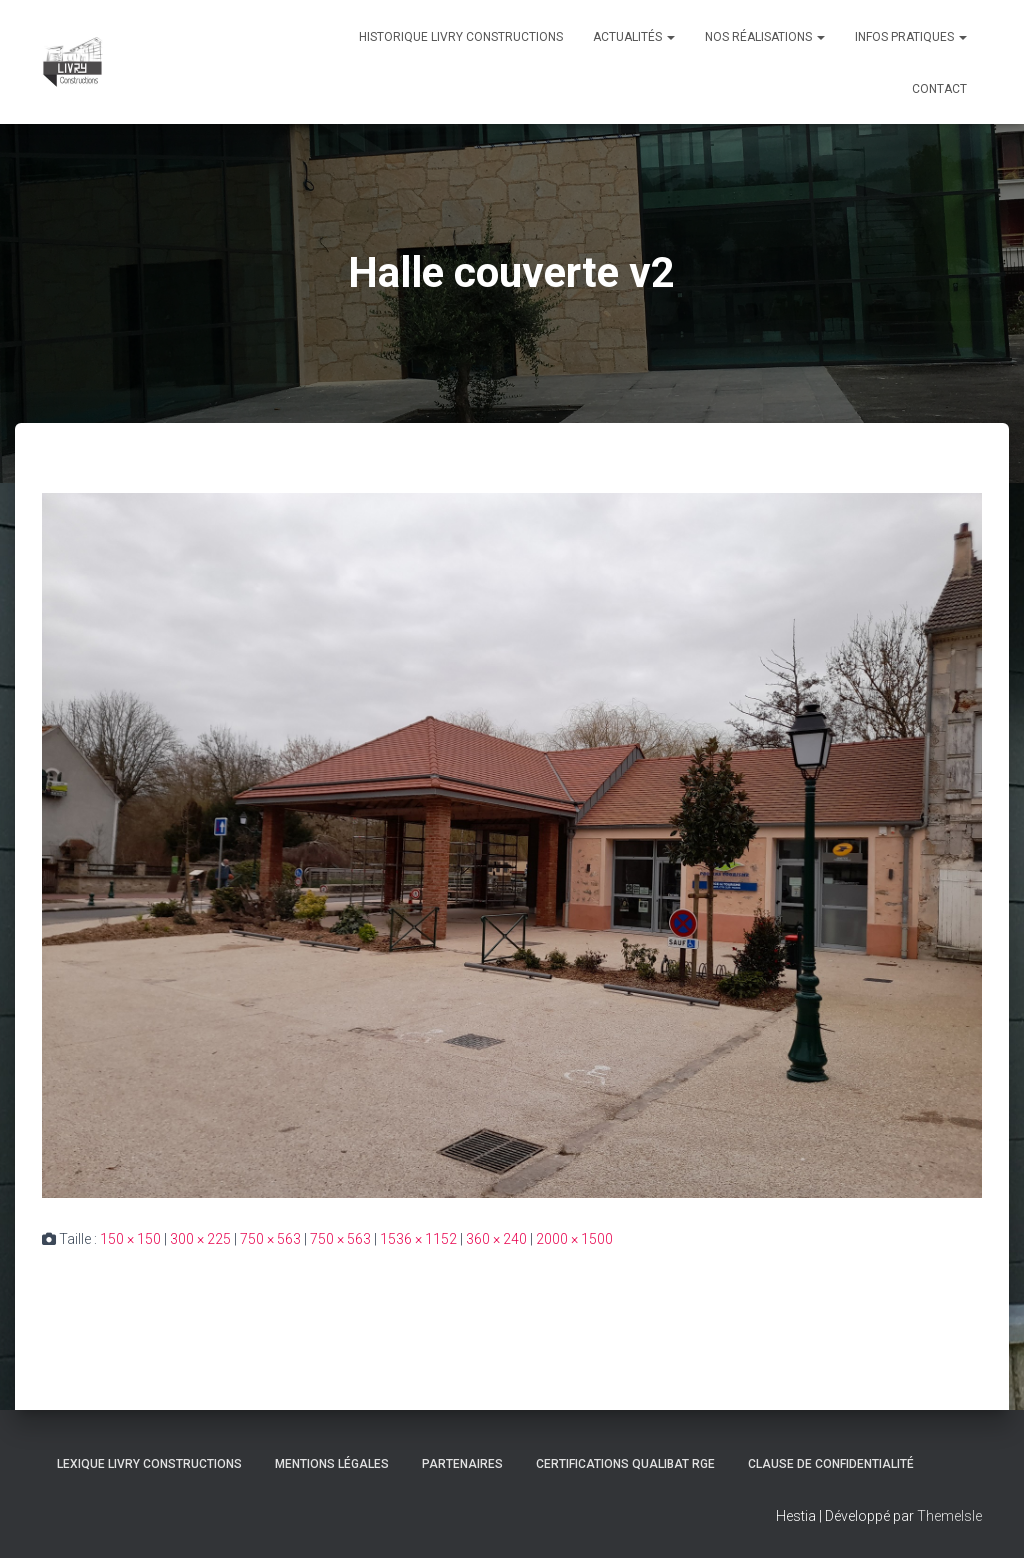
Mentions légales (332, 1464)
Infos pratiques (911, 37)
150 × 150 (130, 1239)
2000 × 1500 (574, 1239)
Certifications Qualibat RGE (625, 1464)
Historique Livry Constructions (461, 37)
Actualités (634, 37)
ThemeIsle (949, 1516)
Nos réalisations (765, 37)
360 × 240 (496, 1239)
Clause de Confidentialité (831, 1464)
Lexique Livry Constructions (149, 1464)
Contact (939, 89)
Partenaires (462, 1464)
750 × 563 (270, 1239)
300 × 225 (200, 1239)
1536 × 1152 (418, 1239)
